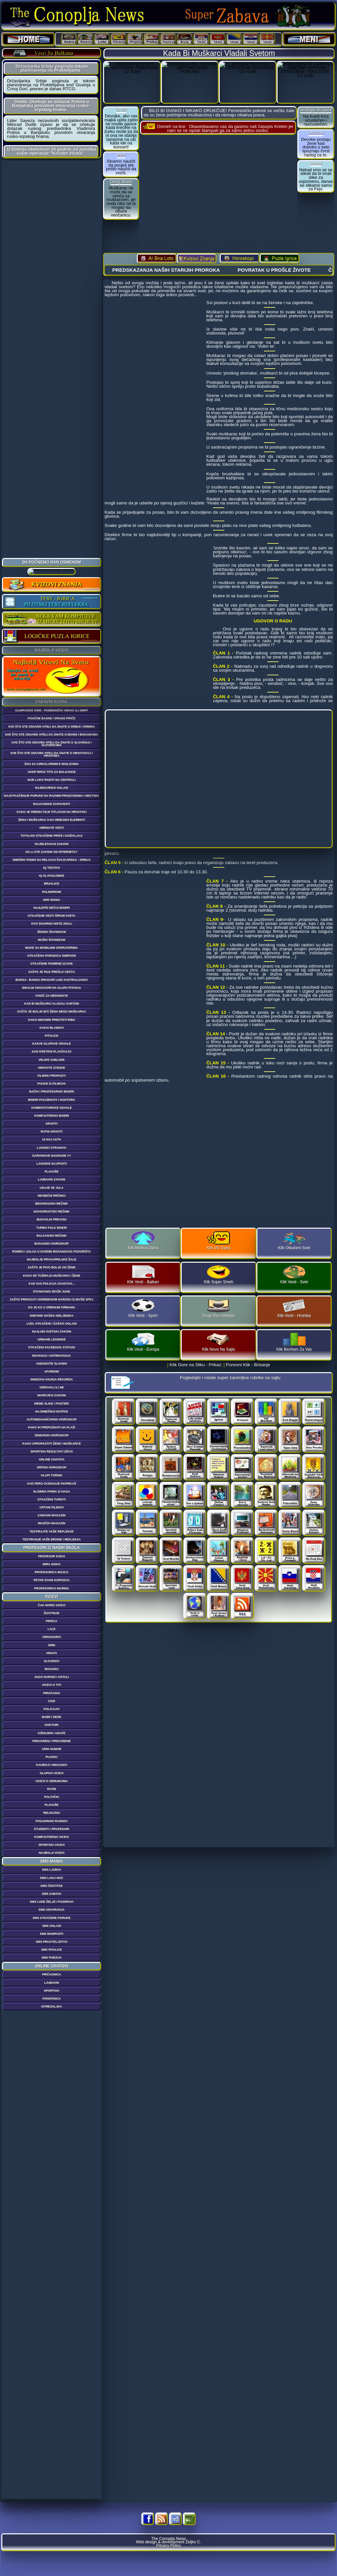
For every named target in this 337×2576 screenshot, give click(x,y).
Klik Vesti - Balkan (143, 1274)
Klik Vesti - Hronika (294, 1308)
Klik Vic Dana (218, 1240)
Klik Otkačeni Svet (294, 1240)
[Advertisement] (51, 260)
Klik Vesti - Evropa (143, 1342)
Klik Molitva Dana (143, 1240)
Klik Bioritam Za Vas (294, 1342)
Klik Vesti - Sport (143, 1308)
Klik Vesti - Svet (294, 1274)
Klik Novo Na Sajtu (218, 1342)
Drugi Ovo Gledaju (218, 1308)
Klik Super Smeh (218, 1274)
